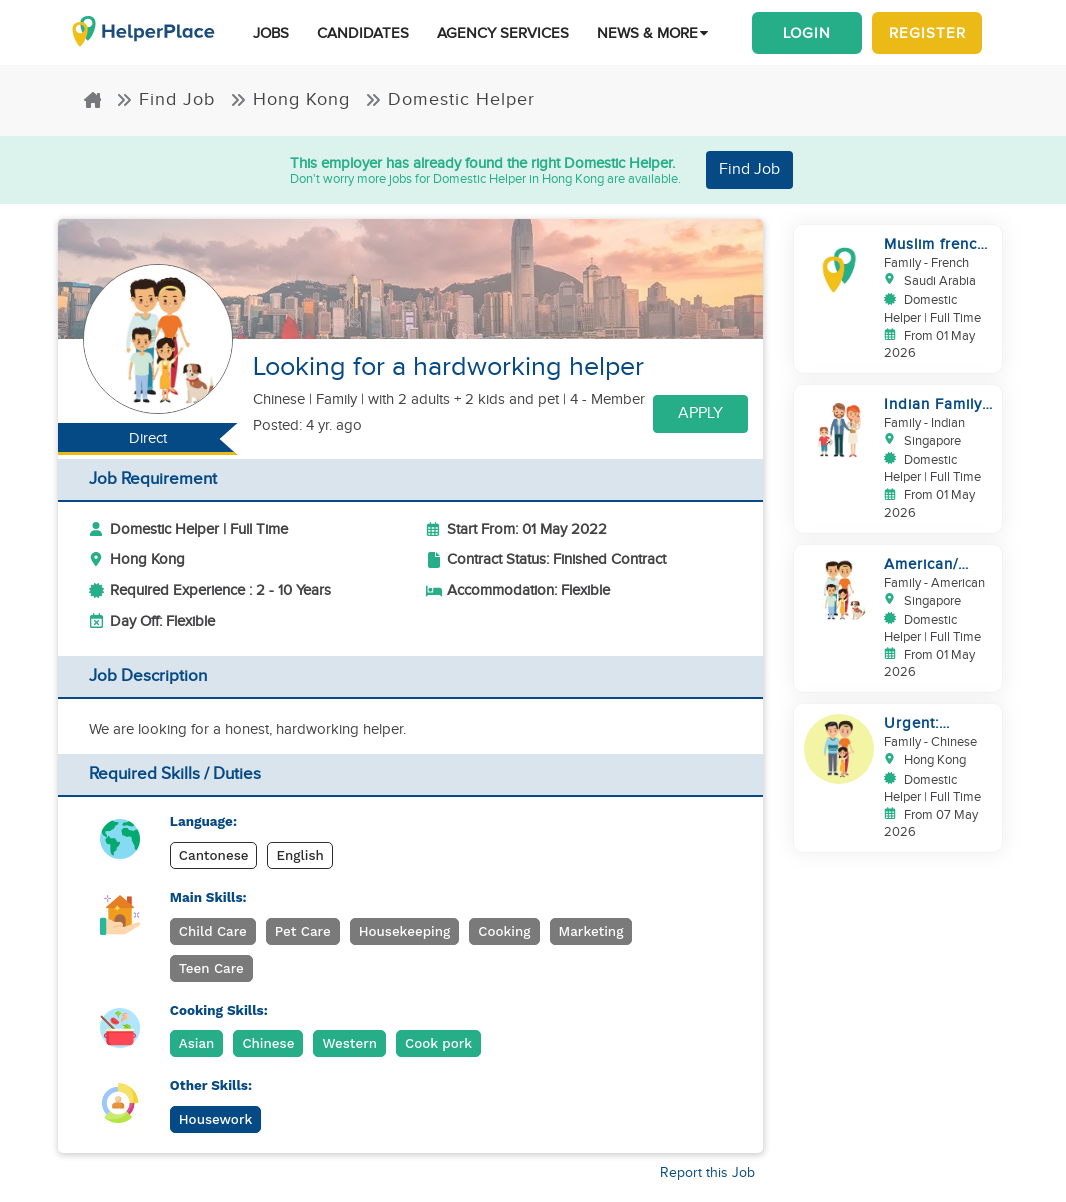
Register (927, 33)
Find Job (165, 99)
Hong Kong (290, 99)
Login (807, 33)
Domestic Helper (450, 99)
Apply (700, 413)
